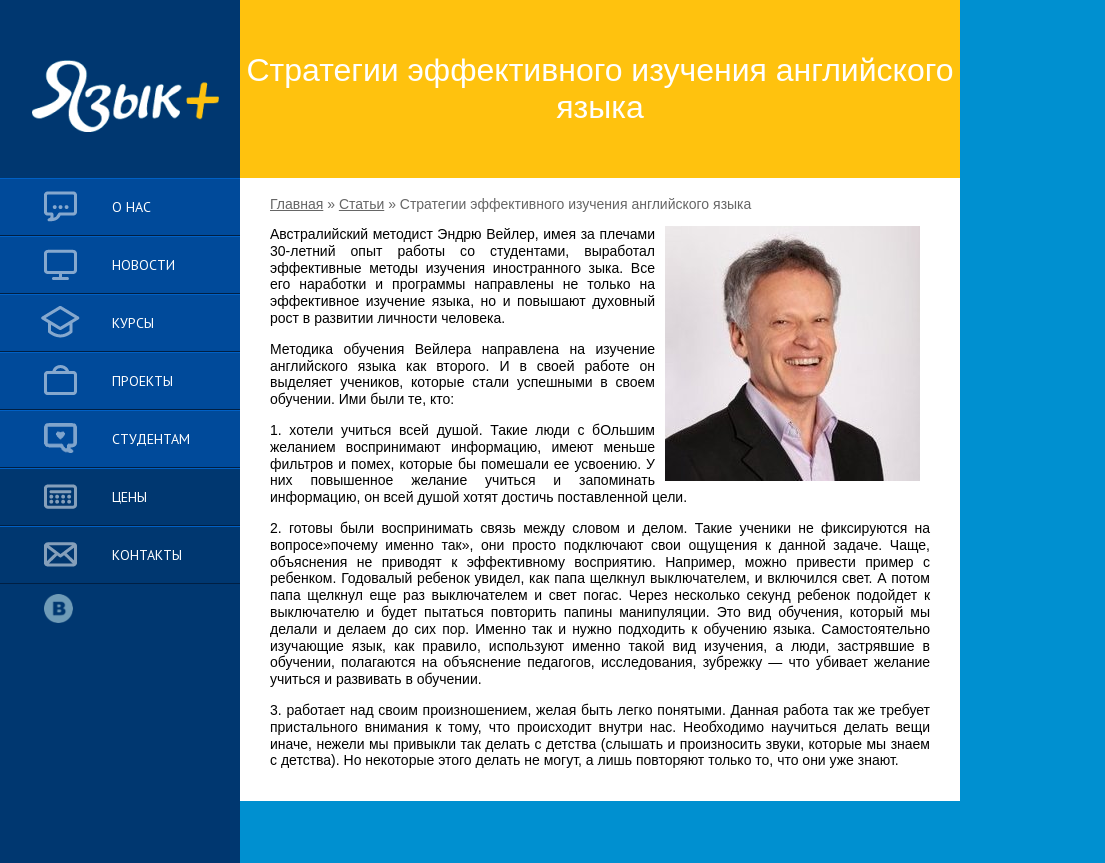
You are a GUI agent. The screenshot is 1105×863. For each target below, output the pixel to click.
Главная (296, 204)
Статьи (361, 204)
